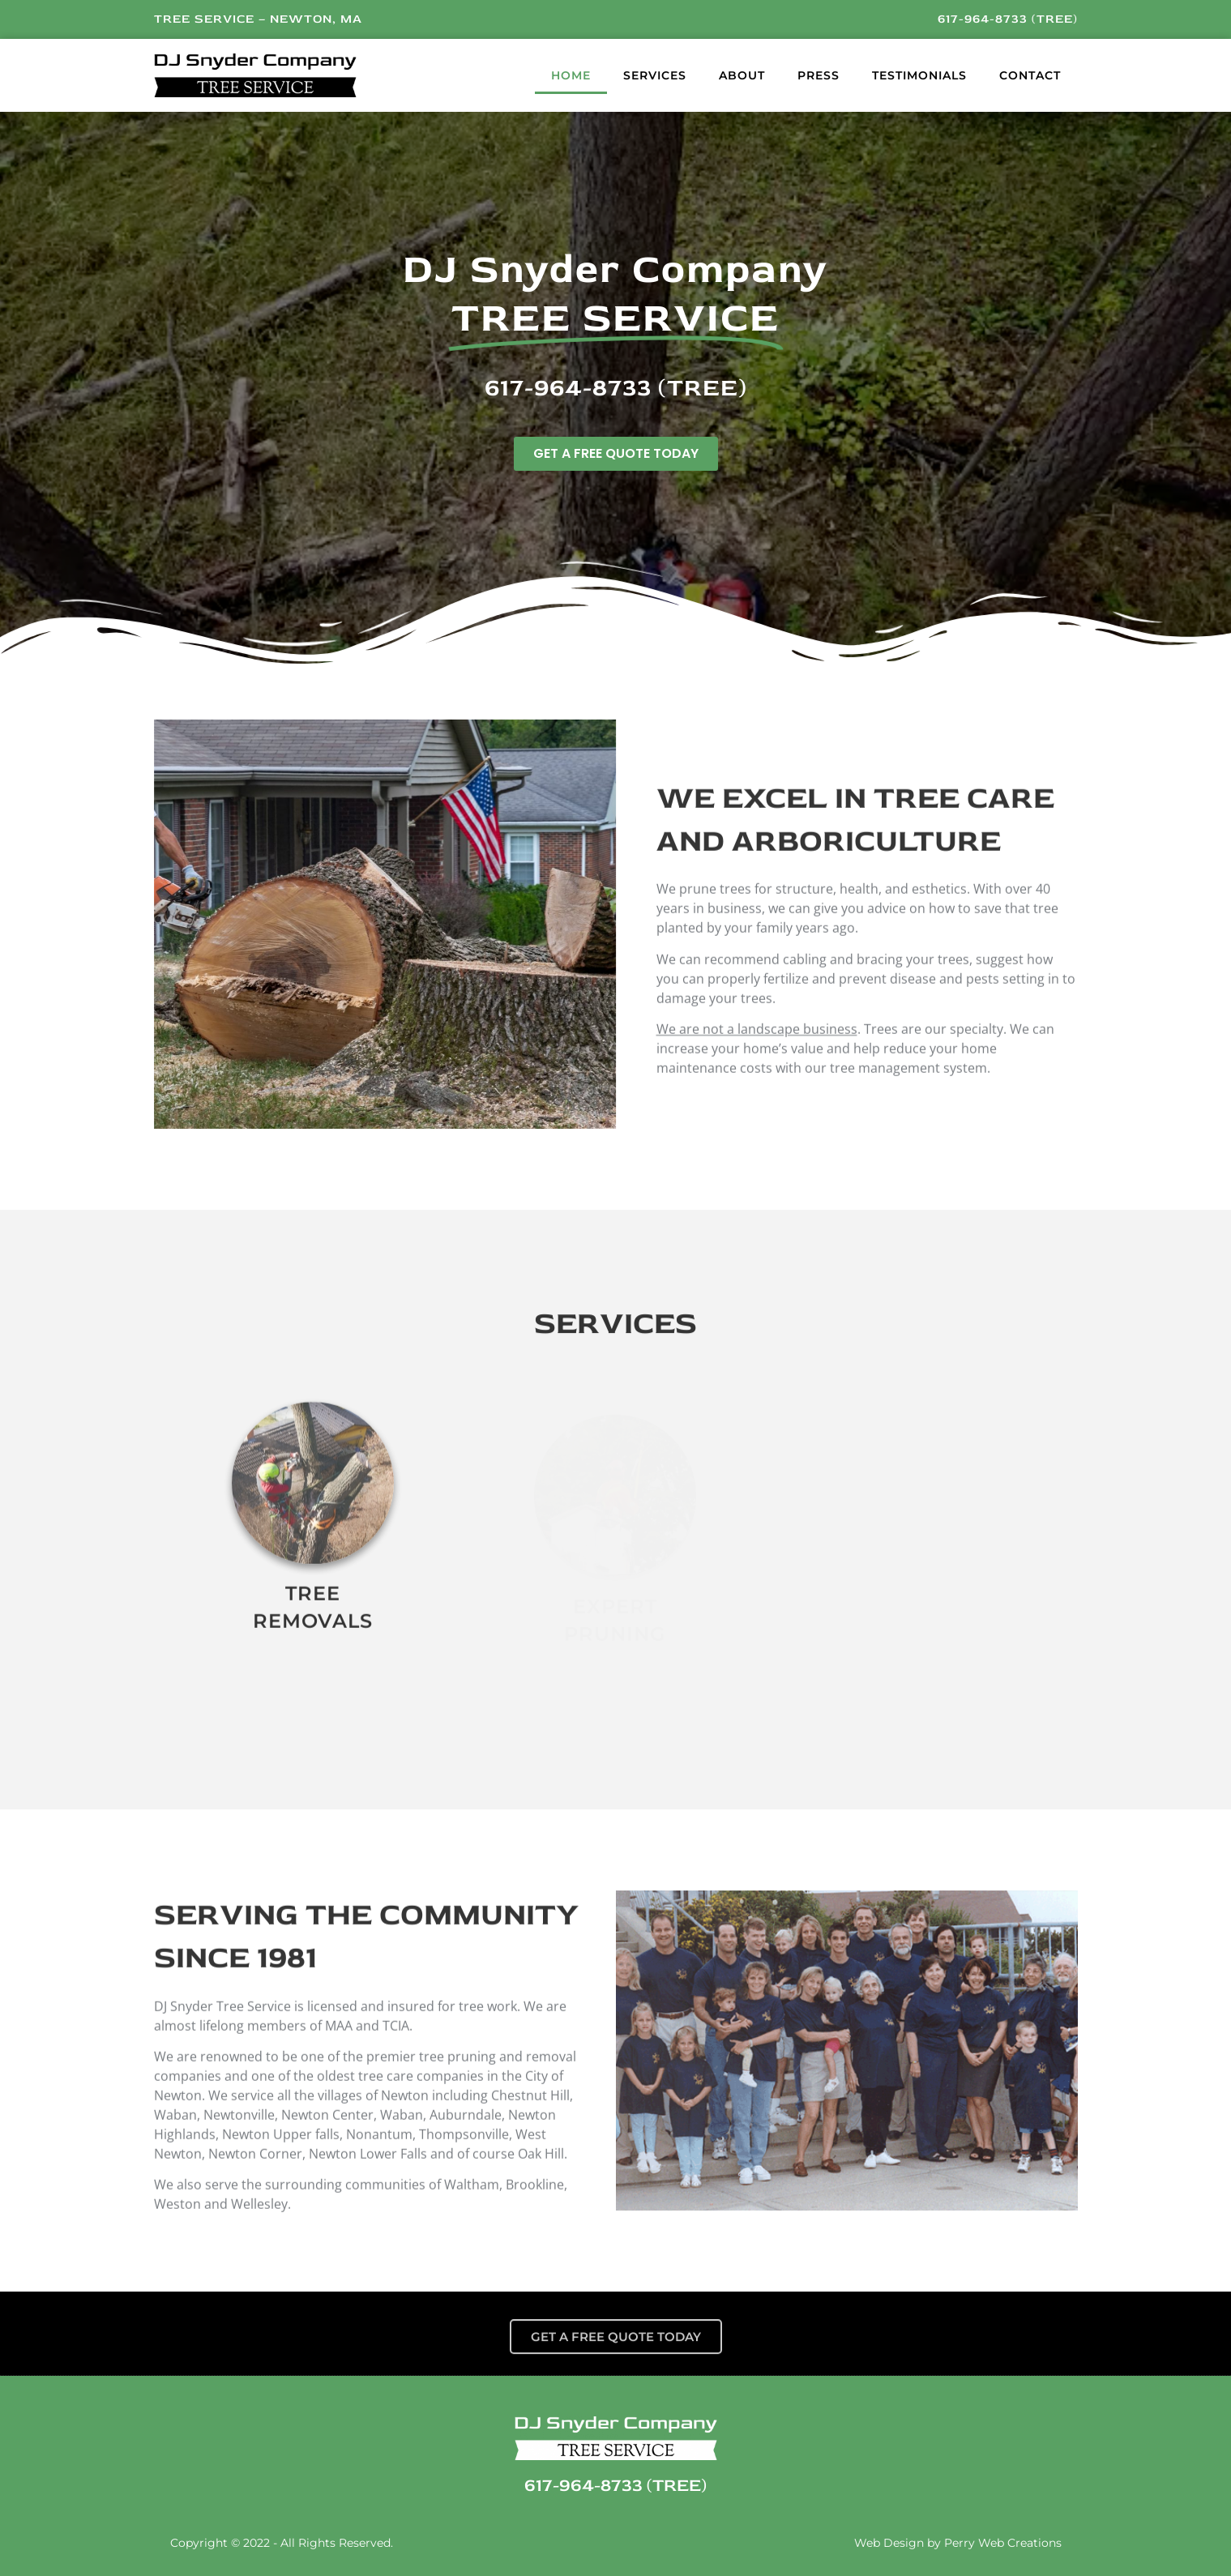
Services (654, 75)
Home (571, 75)
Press (818, 75)
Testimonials (919, 75)
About (742, 75)
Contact (1030, 75)
